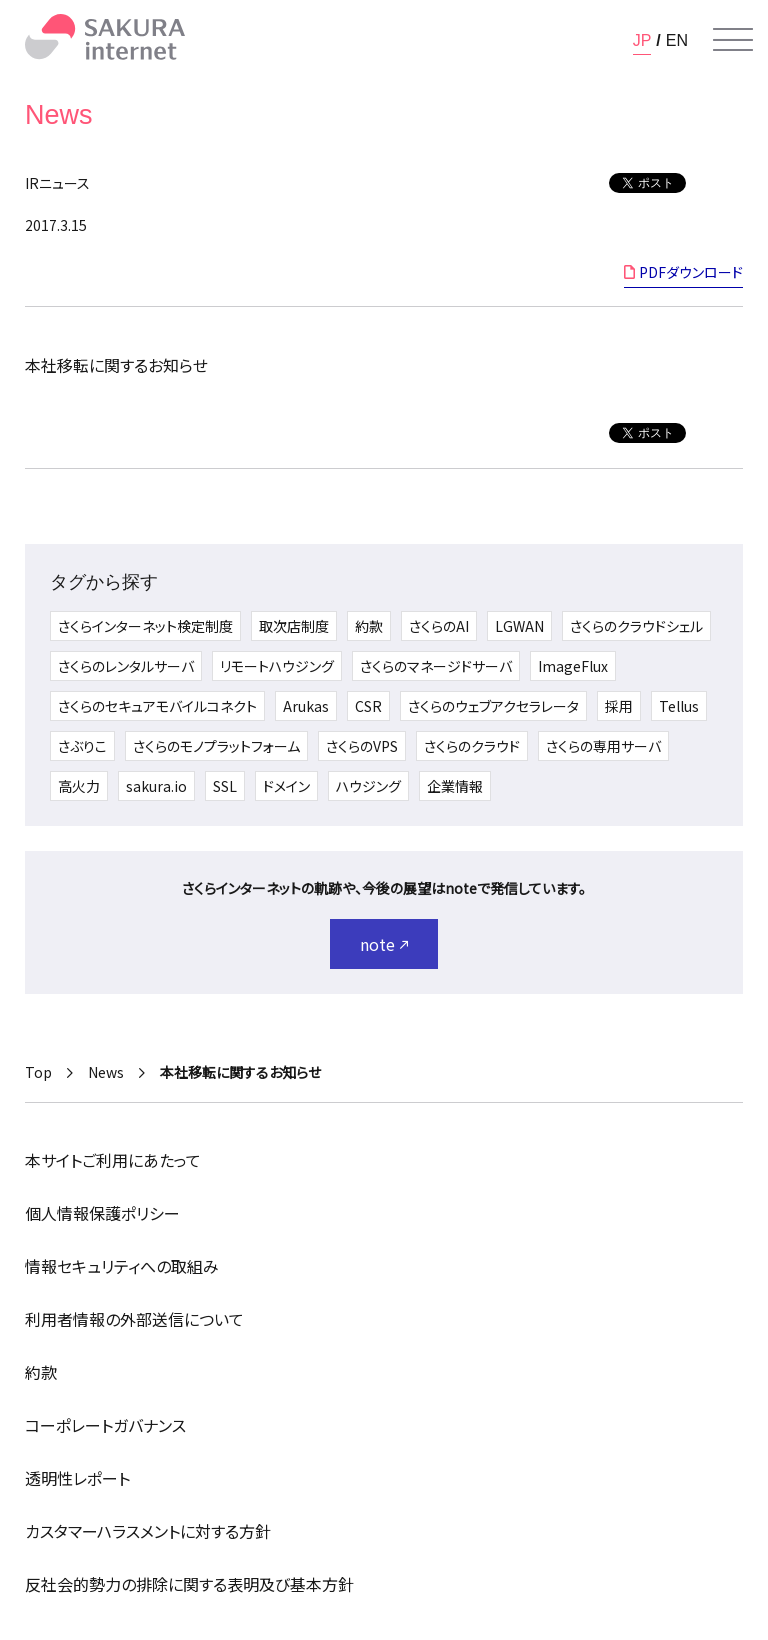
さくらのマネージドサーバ (436, 666)
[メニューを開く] (733, 40)
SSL (225, 786)
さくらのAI (439, 626)
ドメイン (286, 786)
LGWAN (519, 626)
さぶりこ (82, 746)
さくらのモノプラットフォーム (216, 746)
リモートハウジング (277, 666)
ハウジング (368, 786)
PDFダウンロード (691, 272)
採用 (619, 706)
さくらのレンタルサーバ (126, 666)
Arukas (306, 706)
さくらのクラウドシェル (636, 626)
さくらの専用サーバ (603, 746)
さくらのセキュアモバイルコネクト (157, 706)
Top (38, 1072)
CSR (368, 706)
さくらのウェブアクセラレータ (493, 706)
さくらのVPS (362, 746)
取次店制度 (294, 626)
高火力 (79, 786)
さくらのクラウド (472, 746)
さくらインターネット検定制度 (145, 626)
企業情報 (455, 786)
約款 (369, 626)
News (106, 1072)
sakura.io (156, 786)
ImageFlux (573, 666)
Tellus (679, 706)
